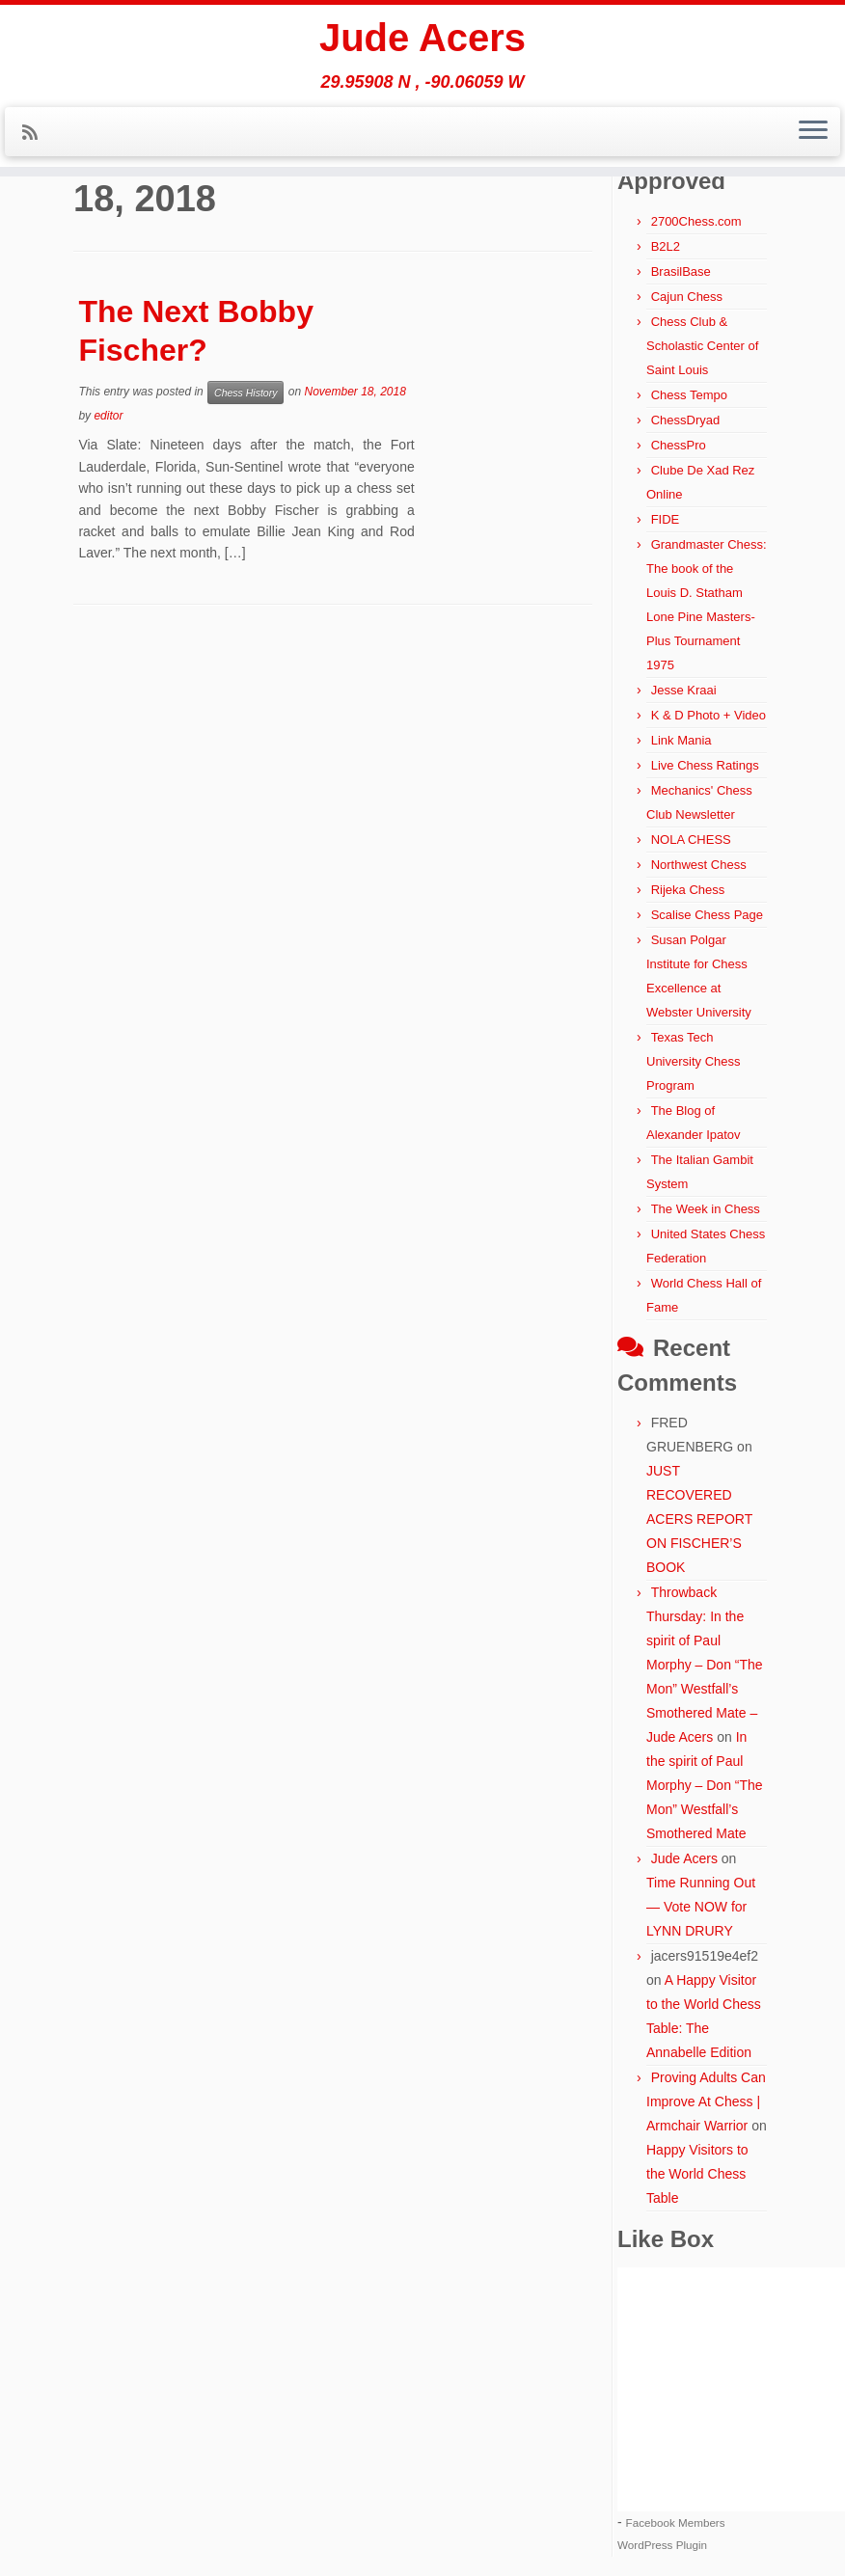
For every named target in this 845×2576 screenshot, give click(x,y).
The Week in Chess (705, 1209)
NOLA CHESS (691, 839)
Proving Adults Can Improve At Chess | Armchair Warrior (706, 2101)
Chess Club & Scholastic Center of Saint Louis (702, 345)
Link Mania (681, 740)
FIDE (665, 519)
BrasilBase (681, 271)
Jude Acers (422, 38)
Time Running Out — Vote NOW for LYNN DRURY (700, 1907)
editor (108, 415)
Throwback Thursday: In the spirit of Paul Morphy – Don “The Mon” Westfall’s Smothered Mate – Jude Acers (704, 1665)
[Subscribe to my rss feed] (36, 133)
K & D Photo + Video (708, 715)
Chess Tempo (689, 395)
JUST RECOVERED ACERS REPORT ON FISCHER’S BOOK (699, 1519)
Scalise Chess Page (707, 915)
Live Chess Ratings (705, 765)
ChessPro (678, 445)
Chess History (245, 392)
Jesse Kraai (684, 690)
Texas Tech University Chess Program (693, 1061)
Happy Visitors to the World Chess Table (697, 2174)
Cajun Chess (686, 296)
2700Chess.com (696, 221)
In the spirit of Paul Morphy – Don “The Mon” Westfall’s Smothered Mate (704, 1785)
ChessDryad (686, 420)
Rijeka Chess (688, 889)
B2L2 (665, 246)
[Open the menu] (813, 132)
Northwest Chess (699, 864)
